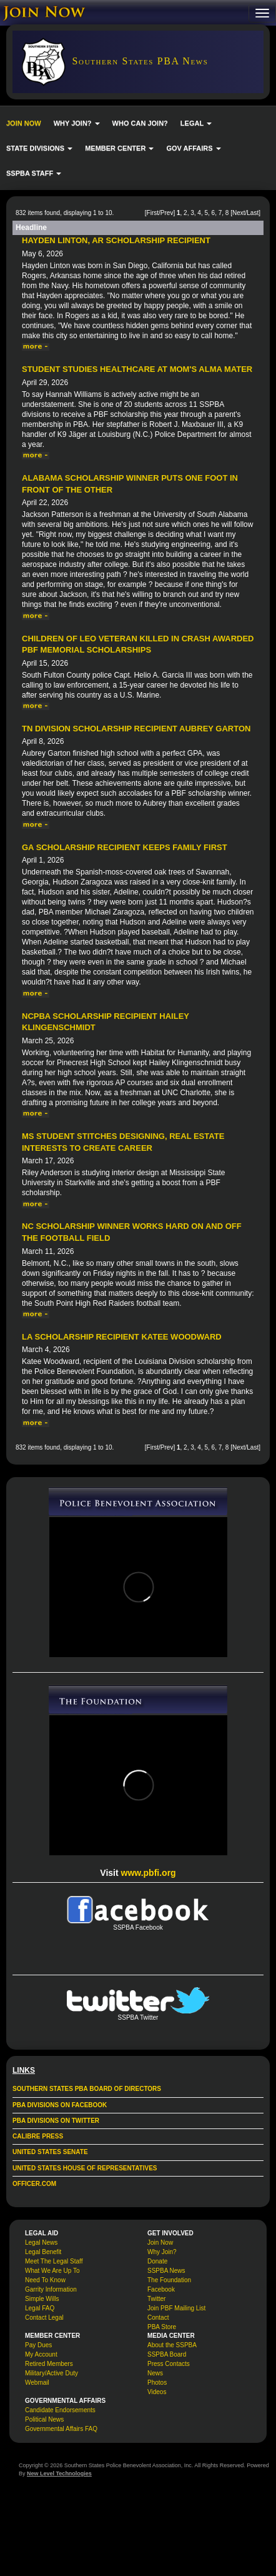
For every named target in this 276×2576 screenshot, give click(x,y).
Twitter (156, 2298)
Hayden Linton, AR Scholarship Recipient (116, 240)
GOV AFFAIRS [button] (193, 148)
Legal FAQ (39, 2308)
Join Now (160, 2242)
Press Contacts (168, 2363)
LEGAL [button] (196, 123)
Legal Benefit (43, 2251)
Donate (157, 2261)
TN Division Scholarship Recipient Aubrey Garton (136, 728)
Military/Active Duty (51, 2373)
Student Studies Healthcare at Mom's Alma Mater (137, 369)
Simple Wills (42, 2298)
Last (253, 212)
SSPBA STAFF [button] (33, 173)
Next (238, 212)
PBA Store (161, 2326)
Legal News (41, 2242)
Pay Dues (38, 2345)
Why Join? (162, 2251)
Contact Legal (44, 2317)
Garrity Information (51, 2289)
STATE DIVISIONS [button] (39, 148)
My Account (41, 2354)
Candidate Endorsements (60, 2410)
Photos (157, 2382)
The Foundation (169, 2280)
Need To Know (45, 2280)
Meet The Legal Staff (53, 2261)
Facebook (161, 2289)
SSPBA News (166, 2270)
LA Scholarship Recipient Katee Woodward (122, 1336)
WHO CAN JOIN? (140, 123)
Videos (156, 2391)
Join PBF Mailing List (176, 2308)
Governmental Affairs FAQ (61, 2428)
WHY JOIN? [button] (77, 123)
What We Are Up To (52, 2270)
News (155, 2373)
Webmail (37, 2382)
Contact (158, 2317)
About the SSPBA (172, 2345)
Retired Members (49, 2363)
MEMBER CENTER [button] (119, 148)
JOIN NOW (23, 123)
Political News (44, 2419)
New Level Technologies (59, 2473)
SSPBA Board (166, 2354)
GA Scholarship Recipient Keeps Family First (124, 847)
